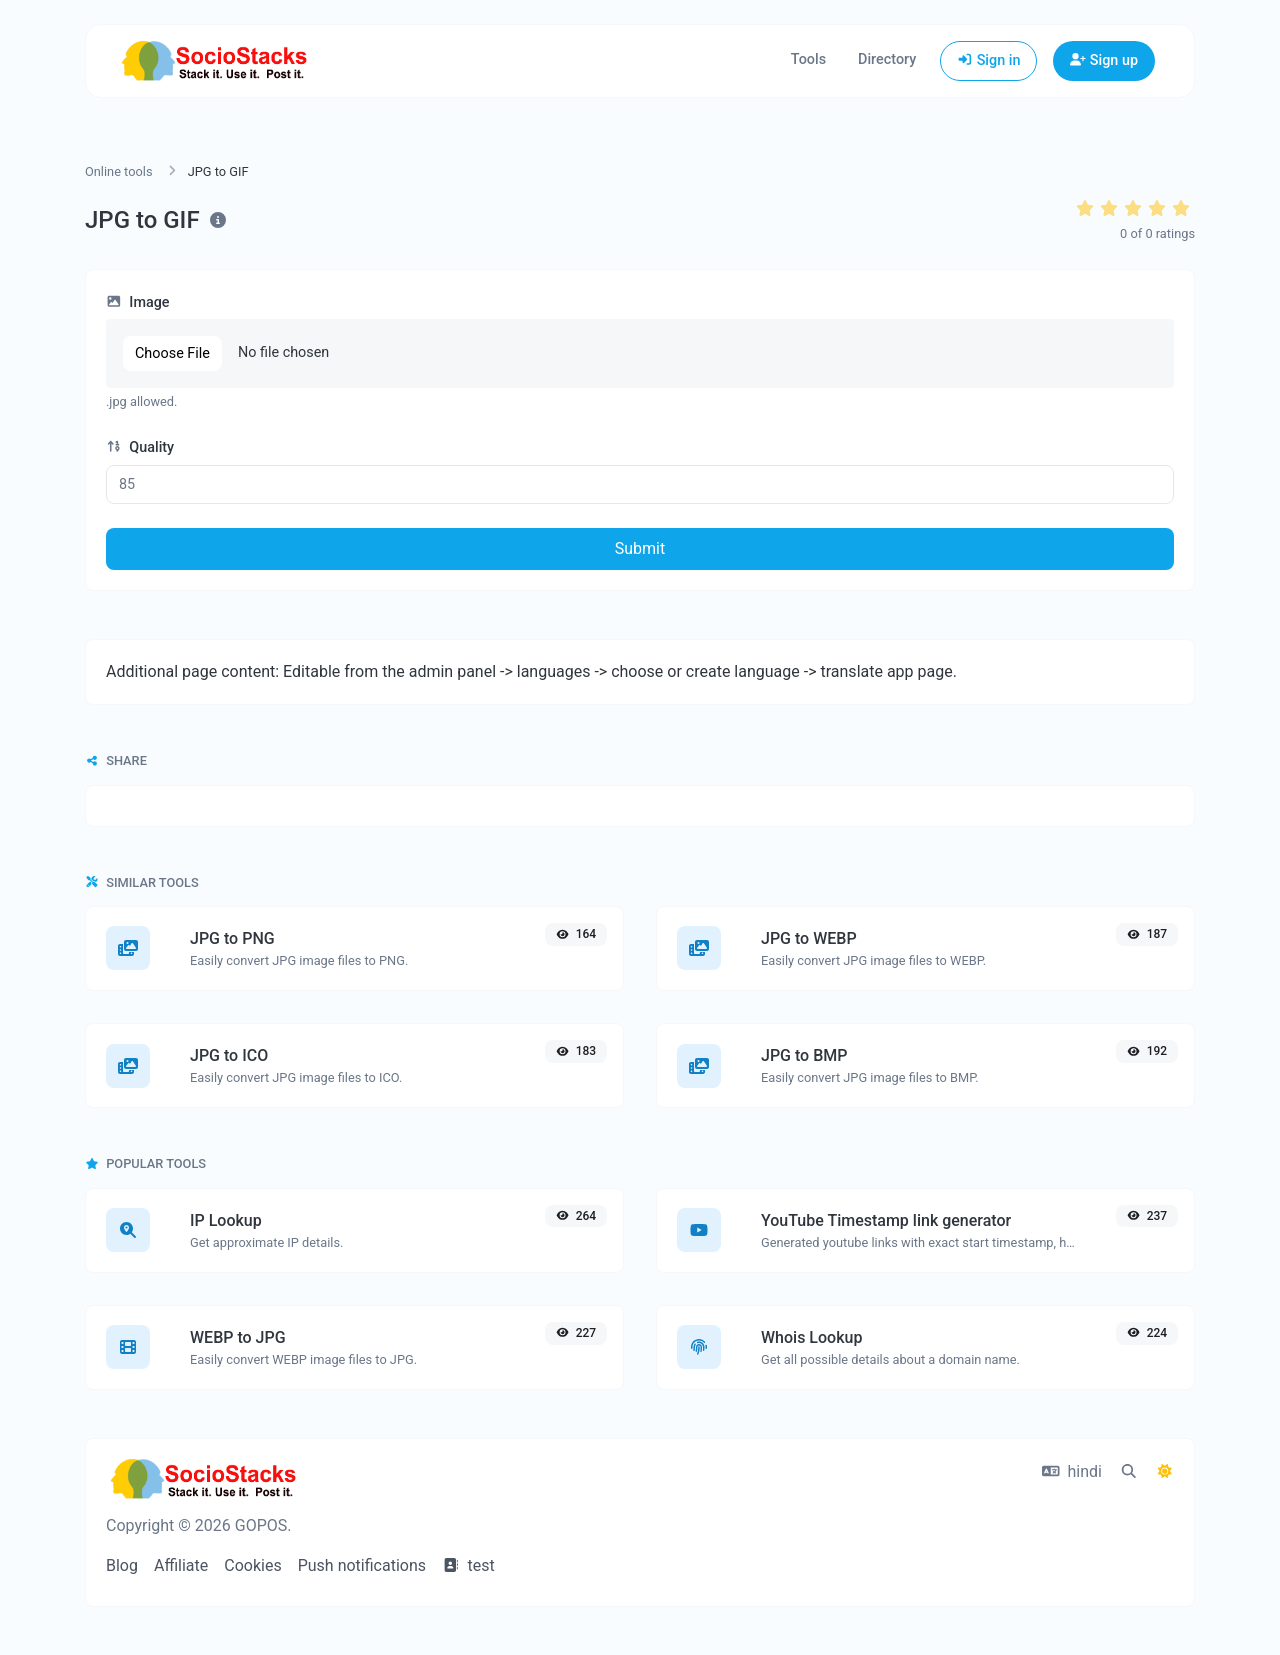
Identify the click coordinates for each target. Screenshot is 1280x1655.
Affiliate (181, 1565)
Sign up (1104, 60)
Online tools (119, 171)
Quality (140, 447)
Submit (640, 548)
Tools (808, 59)
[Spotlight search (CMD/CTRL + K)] (1129, 1472)
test (468, 1565)
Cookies (252, 1565)
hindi (1072, 1471)
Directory (887, 59)
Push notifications (362, 1565)
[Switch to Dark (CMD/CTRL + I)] (1165, 1472)
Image (138, 302)
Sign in (988, 60)
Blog (122, 1565)
